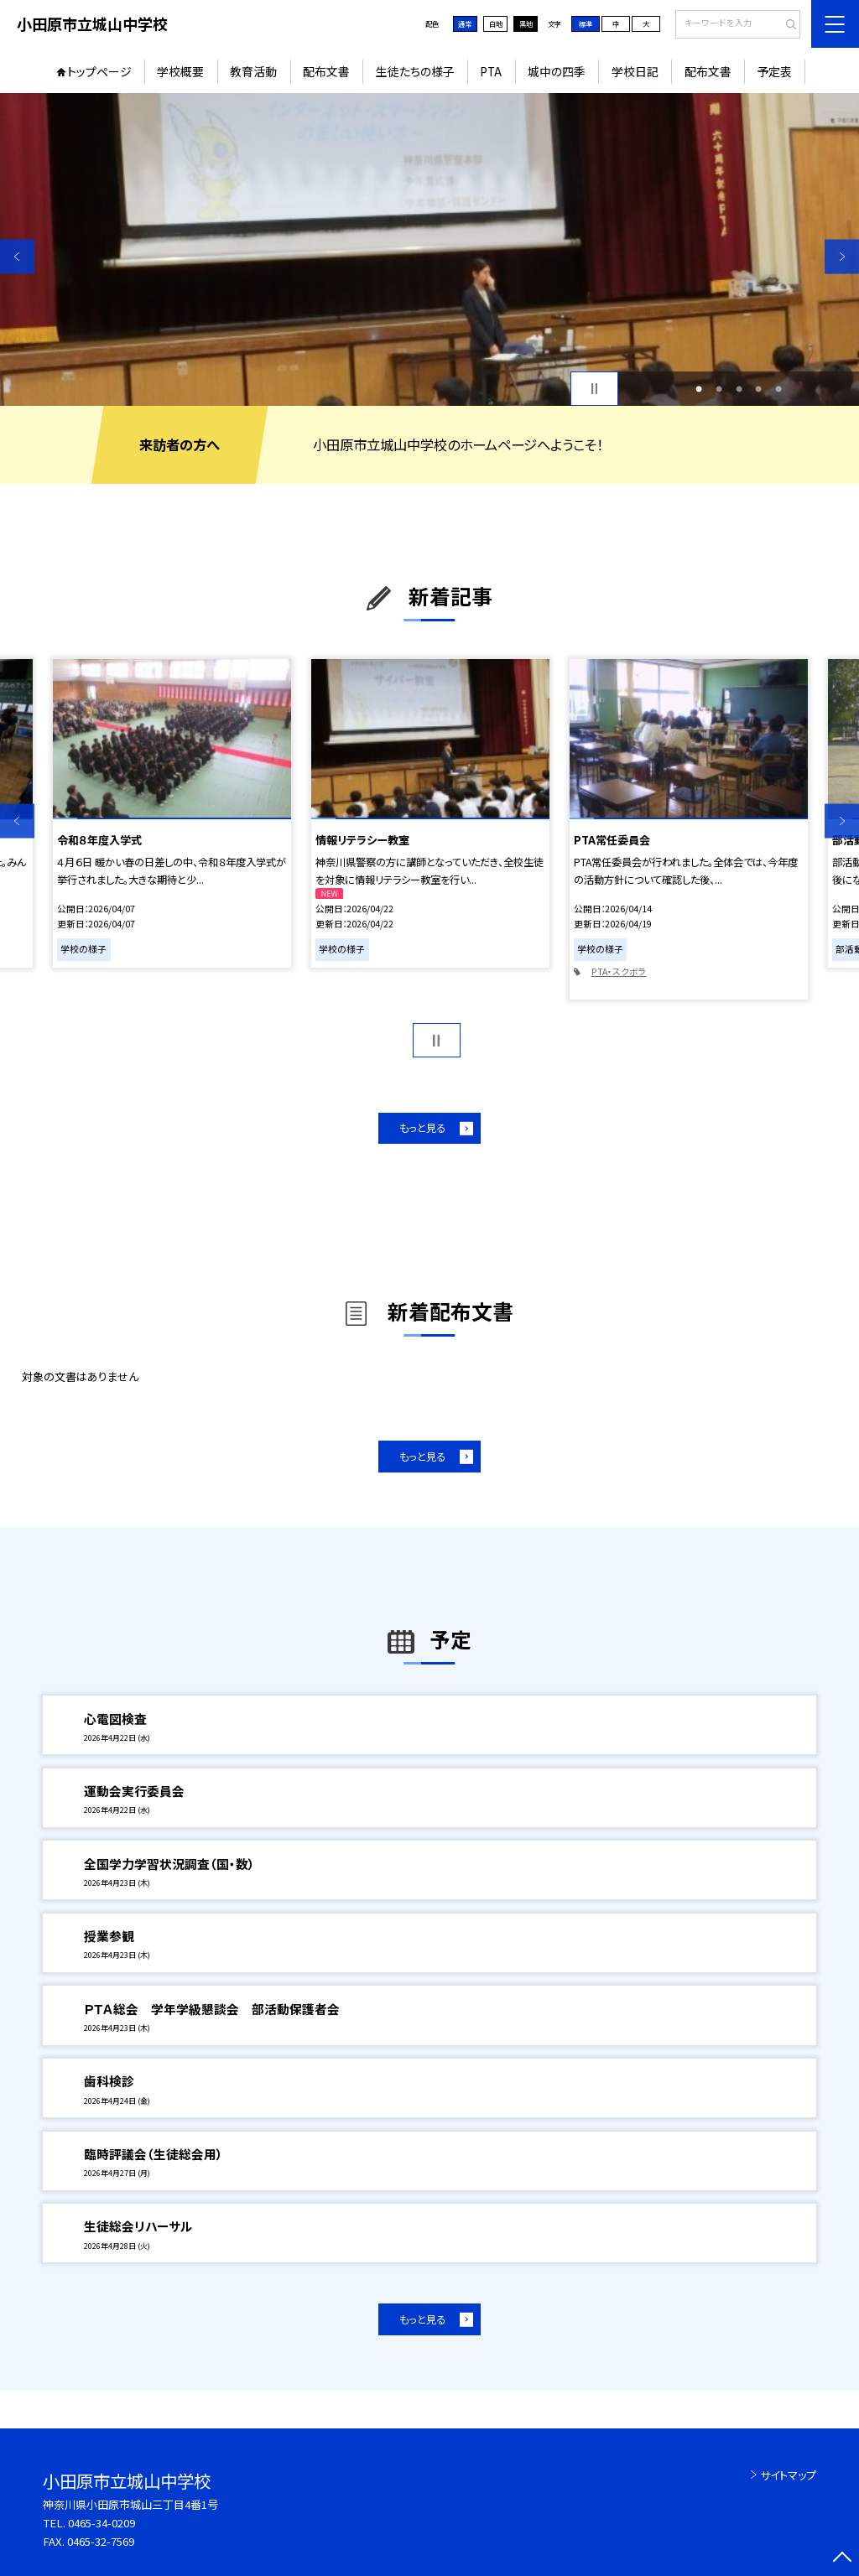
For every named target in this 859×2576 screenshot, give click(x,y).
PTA (491, 71)
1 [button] (698, 389)
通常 (464, 23)
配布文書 (326, 71)
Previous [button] (17, 256)
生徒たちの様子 (415, 71)
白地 (495, 23)
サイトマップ (788, 2475)
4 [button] (758, 389)
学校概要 (180, 71)
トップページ (99, 71)
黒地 (526, 23)
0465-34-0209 (101, 2523)
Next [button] (842, 256)
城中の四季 (557, 71)
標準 (585, 23)
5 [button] (778, 389)
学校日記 (635, 71)
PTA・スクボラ (619, 971)
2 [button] (719, 389)
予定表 (774, 71)
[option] (429, 249)
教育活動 (253, 71)
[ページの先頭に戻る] (842, 2559)
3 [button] (739, 389)
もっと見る (422, 1127)
